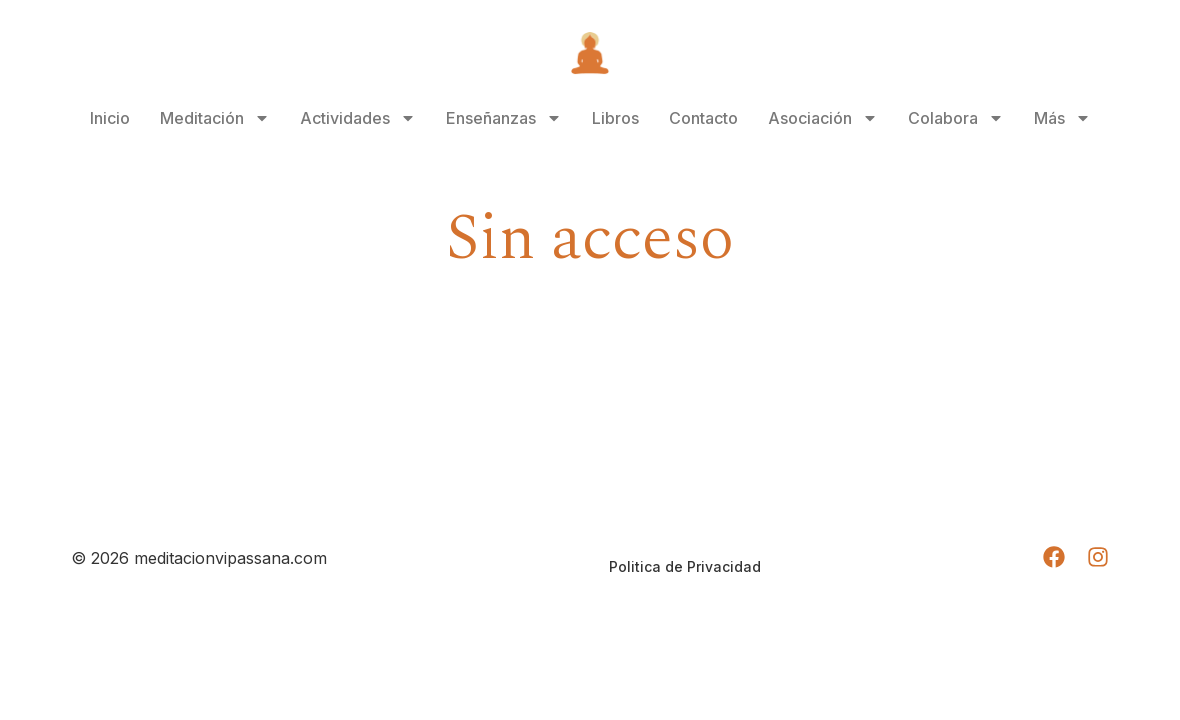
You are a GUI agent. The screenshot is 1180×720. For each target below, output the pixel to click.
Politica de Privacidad (685, 566)
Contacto (703, 118)
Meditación (215, 118)
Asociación (823, 118)
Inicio (110, 118)
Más (1062, 118)
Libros (615, 118)
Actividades (358, 118)
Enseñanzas (504, 118)
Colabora (956, 118)
